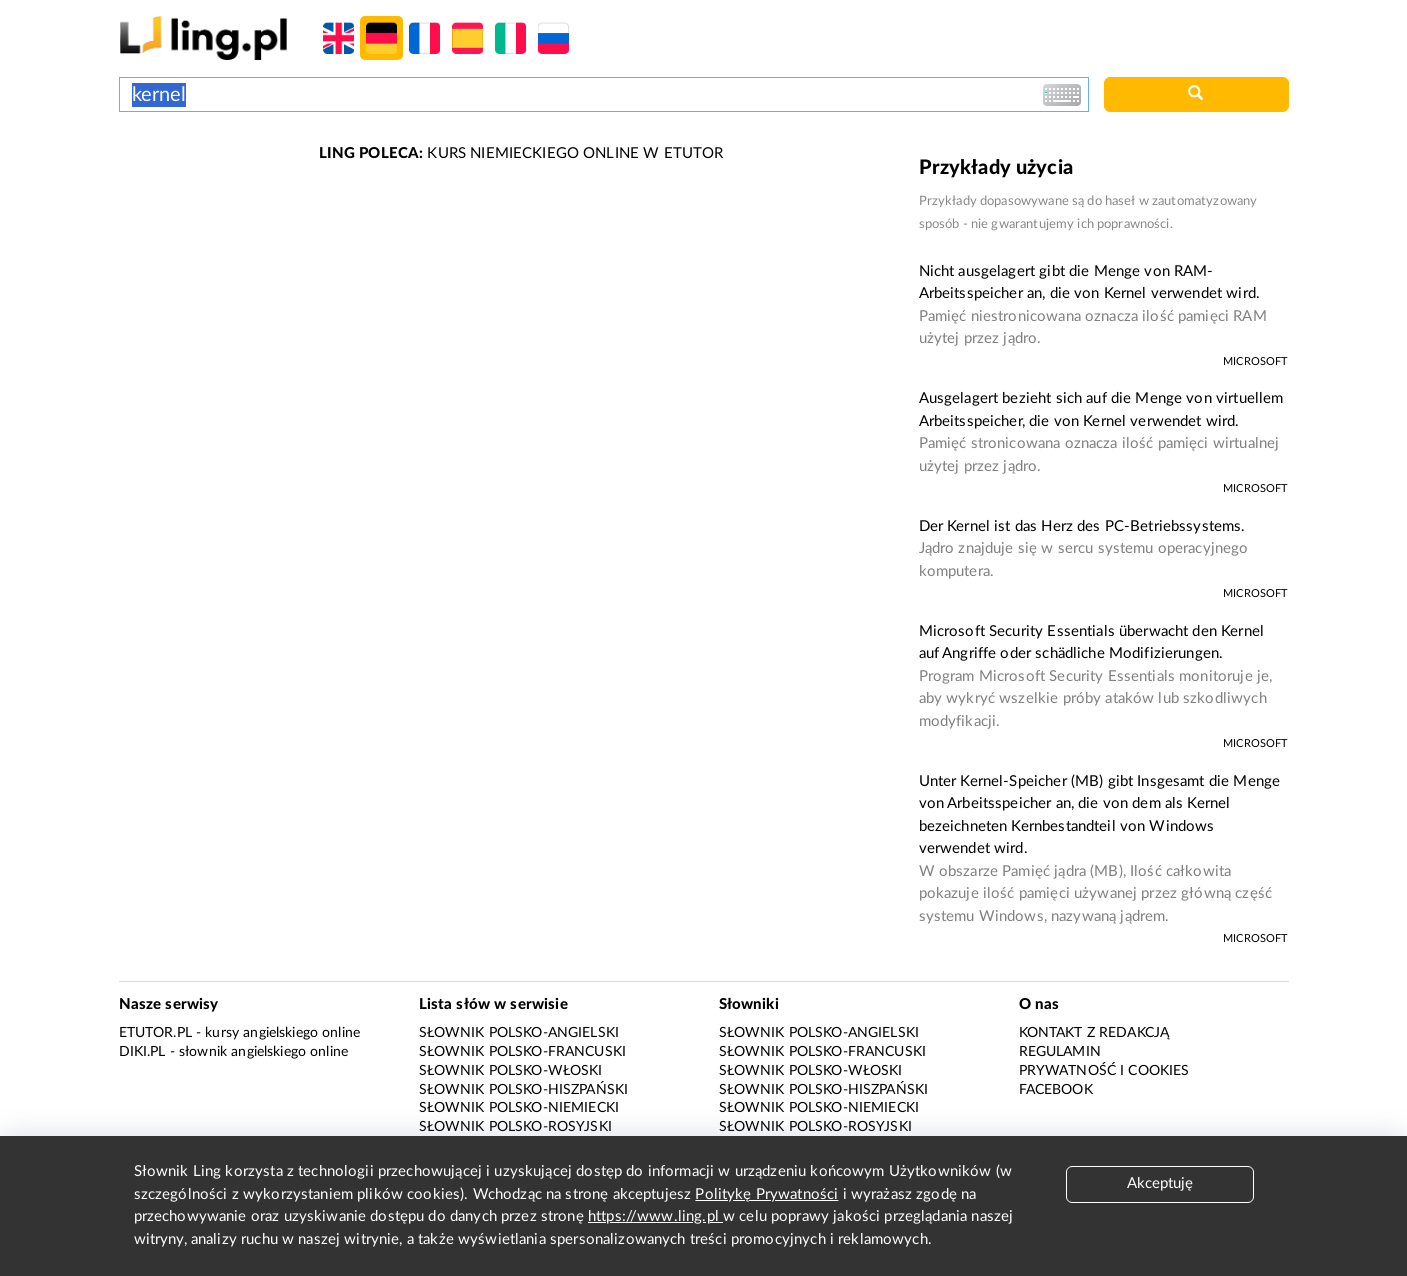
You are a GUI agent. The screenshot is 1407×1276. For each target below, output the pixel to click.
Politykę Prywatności (766, 1194)
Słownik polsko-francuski (523, 1052)
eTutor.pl (155, 1033)
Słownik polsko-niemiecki (519, 1108)
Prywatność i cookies (1104, 1071)
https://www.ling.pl (655, 1216)
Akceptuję (1160, 1183)
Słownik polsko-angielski (519, 1033)
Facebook (1056, 1090)
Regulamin (1060, 1052)
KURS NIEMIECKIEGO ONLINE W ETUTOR (521, 153)
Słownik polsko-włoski (511, 1071)
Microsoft (1255, 361)
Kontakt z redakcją (1094, 1033)
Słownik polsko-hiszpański (524, 1090)
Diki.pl (142, 1052)
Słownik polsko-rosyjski (515, 1127)
